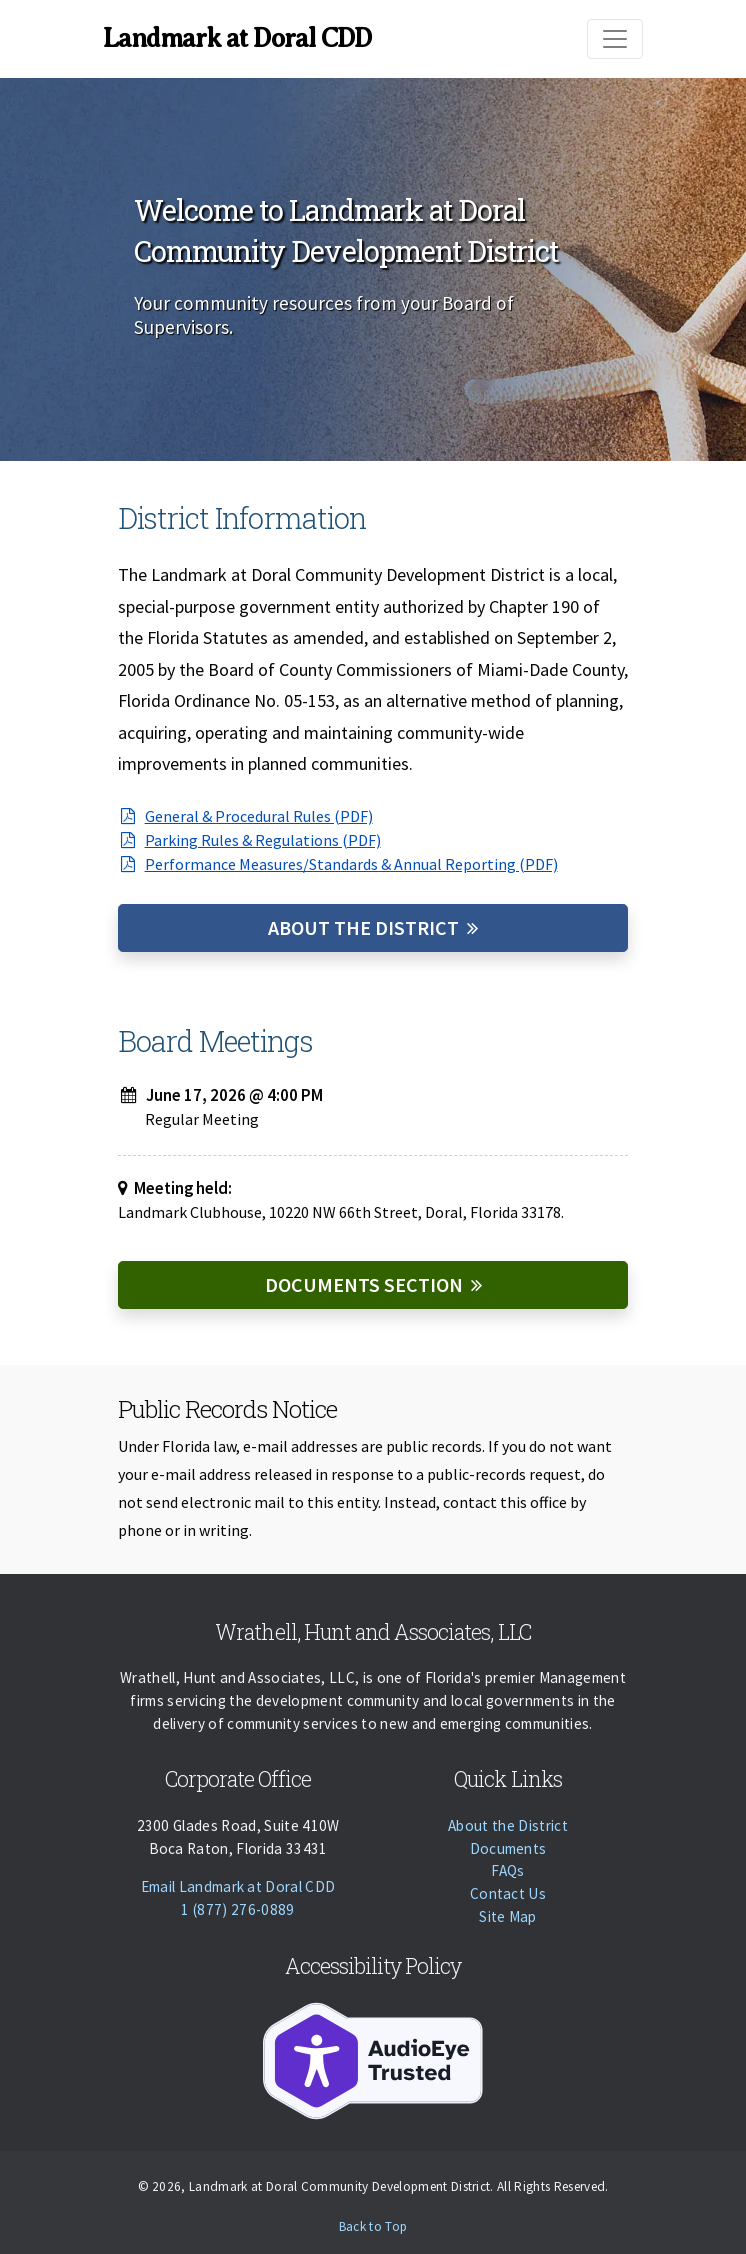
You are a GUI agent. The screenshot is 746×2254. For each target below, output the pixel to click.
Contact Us (508, 1893)
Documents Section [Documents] (364, 1284)
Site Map (508, 1916)
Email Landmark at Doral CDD (238, 1886)
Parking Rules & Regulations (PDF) (249, 840)
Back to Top (373, 2226)
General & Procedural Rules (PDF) (245, 816)
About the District (363, 927)
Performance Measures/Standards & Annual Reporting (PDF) (338, 864)
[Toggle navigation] (615, 39)
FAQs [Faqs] (507, 1870)
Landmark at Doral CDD (237, 38)
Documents (508, 1848)
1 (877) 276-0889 (237, 1909)
